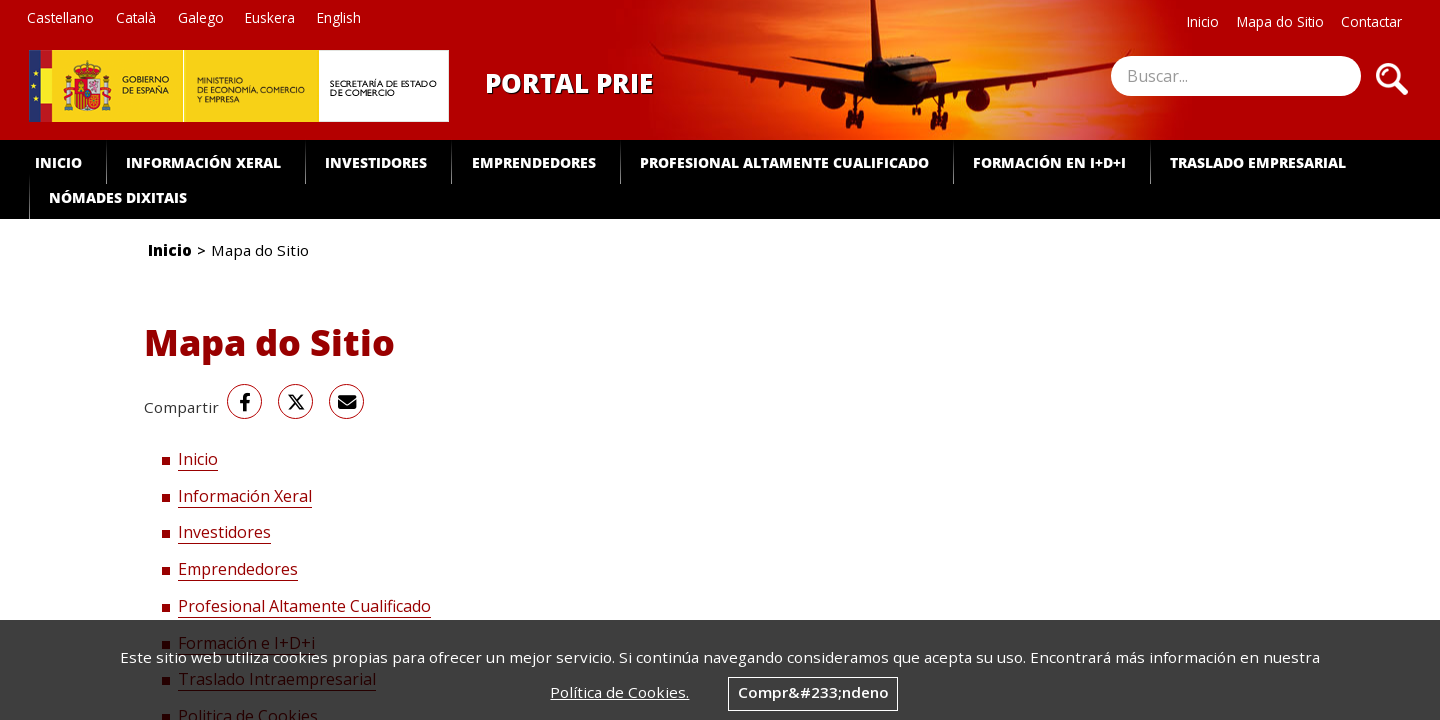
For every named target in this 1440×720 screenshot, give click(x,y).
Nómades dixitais (118, 197)
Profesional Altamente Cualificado (784, 162)
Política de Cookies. (619, 692)
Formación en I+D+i (1049, 162)
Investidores (376, 162)
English (339, 17)
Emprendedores (534, 162)
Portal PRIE (569, 83)
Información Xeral (203, 162)
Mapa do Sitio (1280, 21)
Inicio (1203, 21)
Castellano (60, 17)
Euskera (270, 17)
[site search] (1236, 76)
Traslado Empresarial (1258, 162)
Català (136, 17)
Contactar (1371, 21)
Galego (201, 17)
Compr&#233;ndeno (813, 692)
